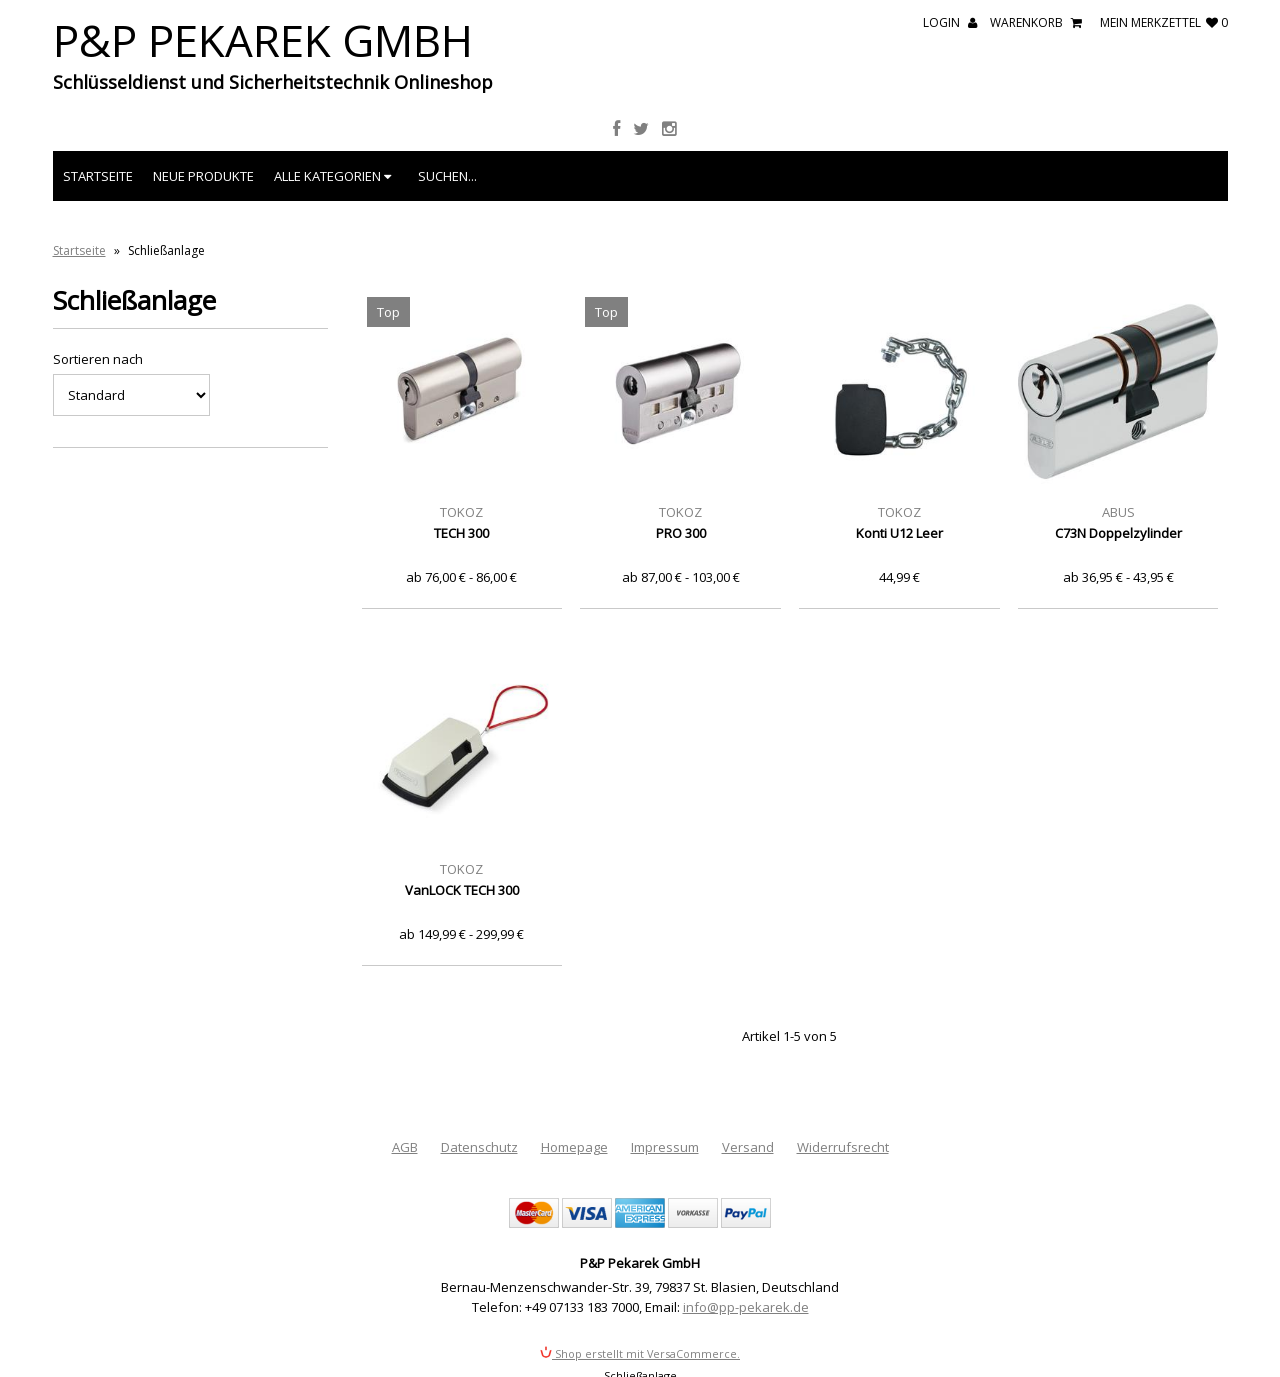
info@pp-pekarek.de (746, 1307)
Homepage (574, 1147)
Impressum (665, 1147)
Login (950, 22)
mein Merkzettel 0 (1164, 22)
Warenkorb (1036, 22)
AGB (405, 1147)
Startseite (98, 176)
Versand (748, 1147)
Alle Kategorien (332, 176)
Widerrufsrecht (843, 1147)
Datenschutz (479, 1147)
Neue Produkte (203, 176)
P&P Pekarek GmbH (263, 40)
